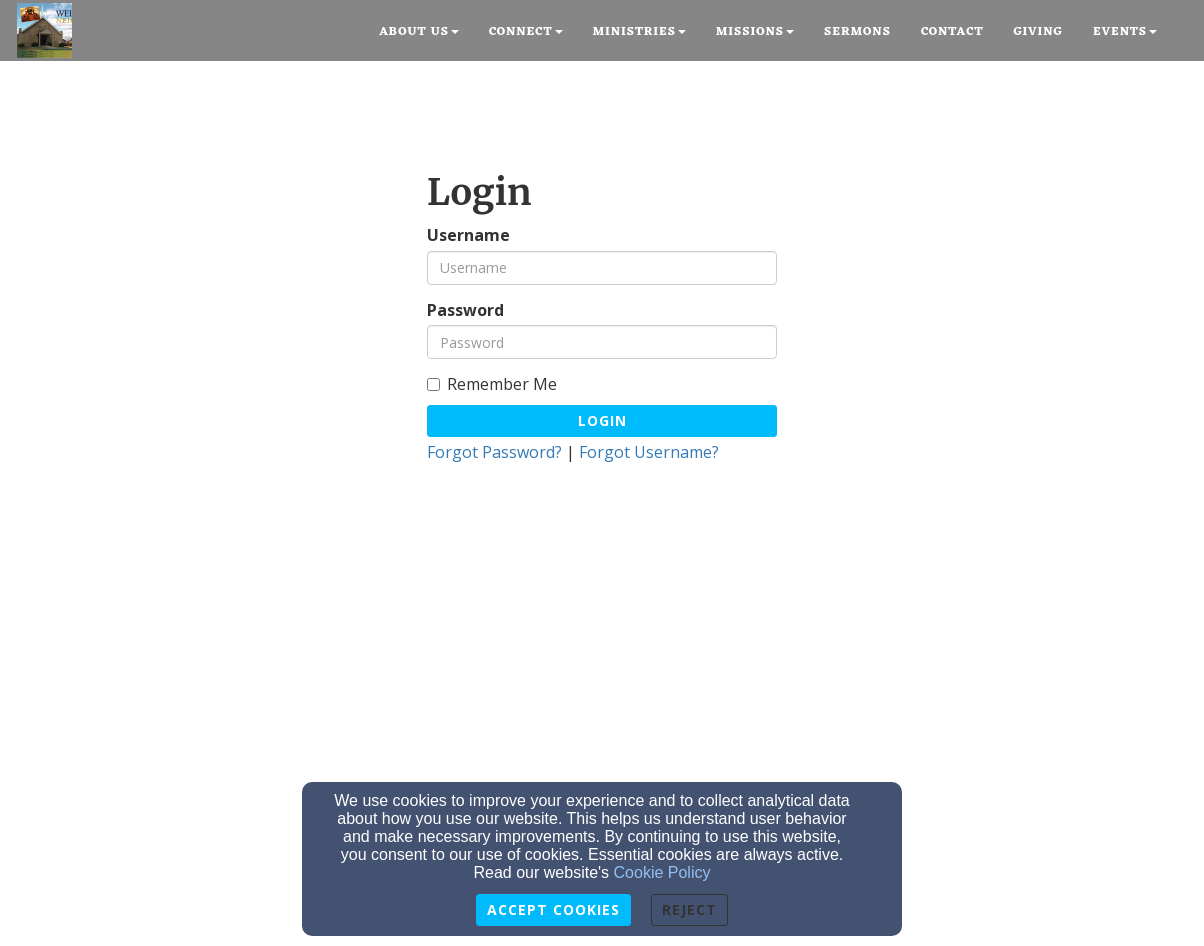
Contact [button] (952, 32)
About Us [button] (419, 32)
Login (602, 420)
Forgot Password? (494, 452)
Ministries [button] (639, 32)
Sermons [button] (857, 32)
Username (468, 235)
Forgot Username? (649, 452)
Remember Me (492, 384)
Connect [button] (526, 32)
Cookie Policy (662, 872)
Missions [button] (755, 32)
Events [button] (1125, 32)
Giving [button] (1038, 32)
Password (465, 310)
